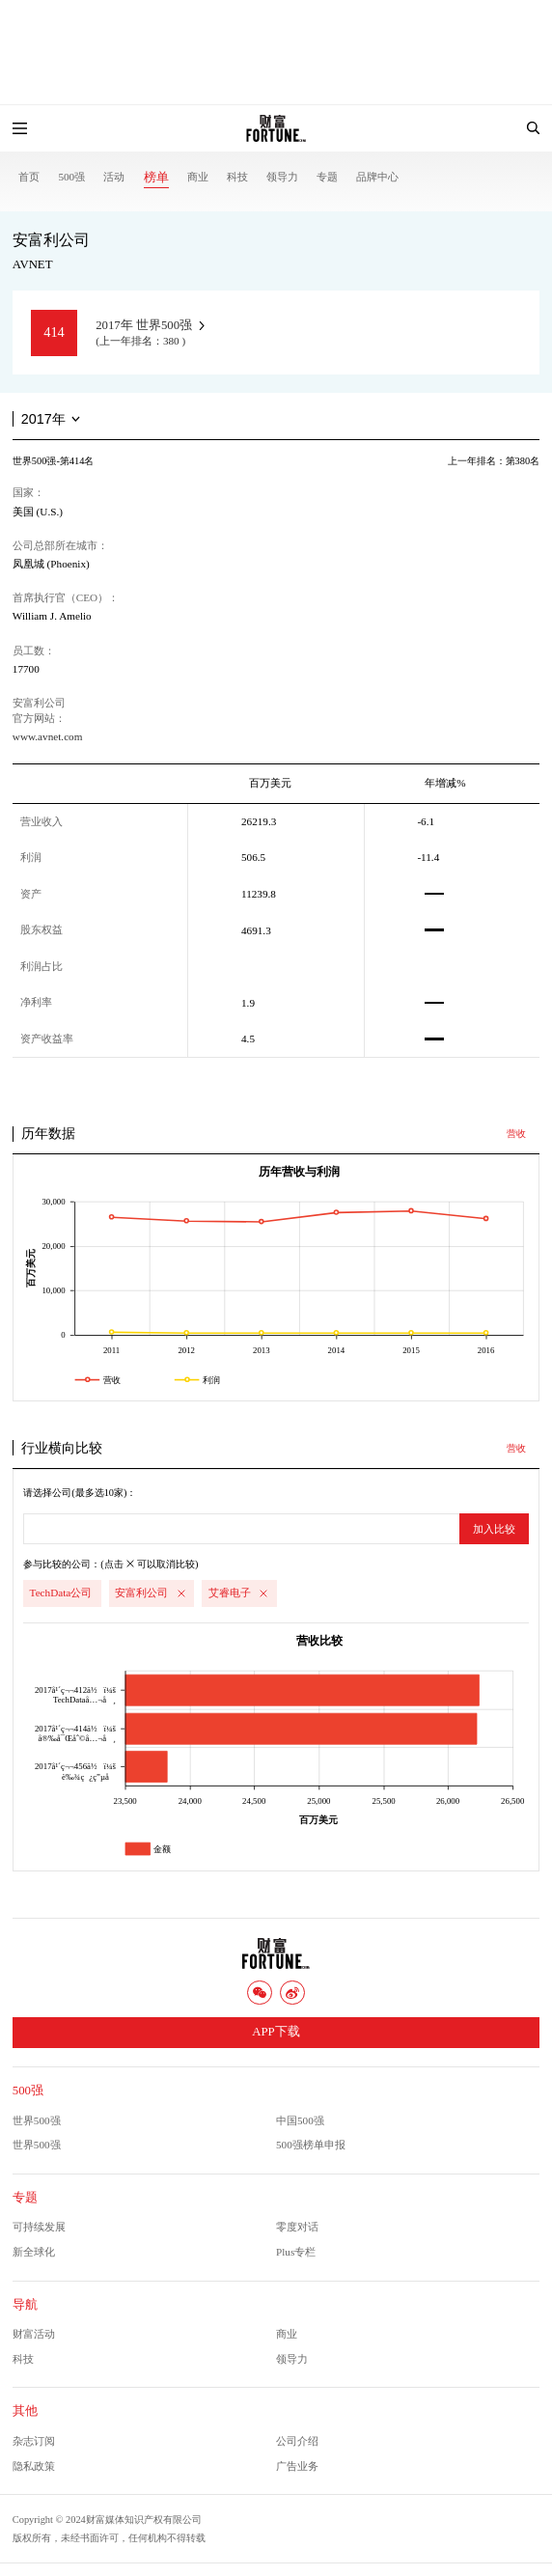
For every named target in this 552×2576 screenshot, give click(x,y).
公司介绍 (297, 2441)
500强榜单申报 (310, 2144)
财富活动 (34, 2334)
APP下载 (275, 2031)
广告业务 (297, 2466)
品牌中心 (377, 176)
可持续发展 (39, 2226)
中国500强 (300, 2120)
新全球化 (34, 2251)
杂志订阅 (34, 2441)
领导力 (282, 176)
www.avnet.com (48, 736)
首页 (29, 176)
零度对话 (297, 2226)
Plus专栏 (296, 2251)
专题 (327, 176)
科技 (237, 176)
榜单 (156, 177)
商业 (197, 176)
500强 (71, 176)
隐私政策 (34, 2466)
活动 (113, 176)
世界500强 (37, 2120)
